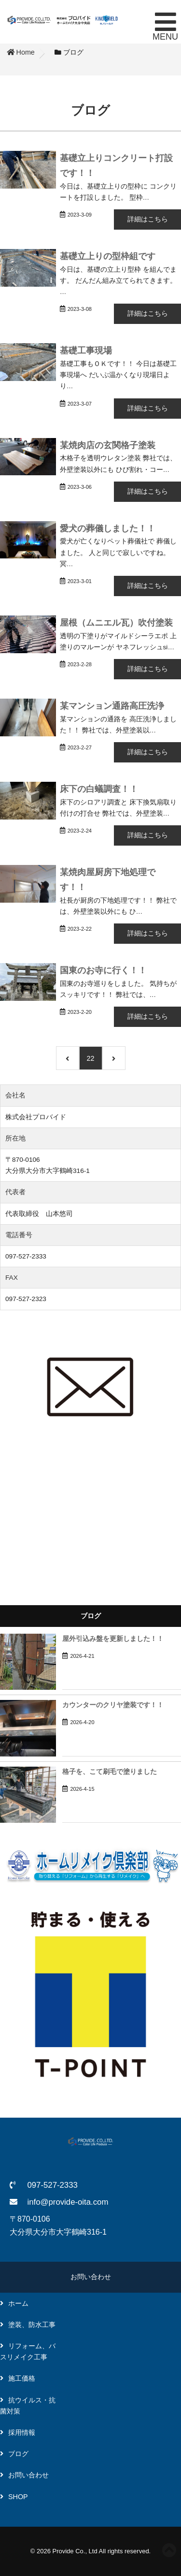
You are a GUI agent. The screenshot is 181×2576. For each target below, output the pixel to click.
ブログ (18, 2454)
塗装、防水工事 (32, 2324)
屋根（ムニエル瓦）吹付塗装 (116, 622)
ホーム (18, 2303)
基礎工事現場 (86, 350)
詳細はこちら (147, 219)
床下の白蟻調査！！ (99, 789)
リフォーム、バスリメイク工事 (28, 2351)
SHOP (18, 2497)
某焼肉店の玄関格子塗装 (107, 445)
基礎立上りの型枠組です (107, 256)
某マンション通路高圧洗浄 (112, 706)
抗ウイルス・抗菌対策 (28, 2405)
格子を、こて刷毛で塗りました (109, 1771)
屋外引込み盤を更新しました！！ (113, 1638)
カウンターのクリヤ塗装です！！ (113, 1705)
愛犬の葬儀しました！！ (107, 528)
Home (21, 52)
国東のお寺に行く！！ (103, 970)
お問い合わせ (90, 2277)
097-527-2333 (52, 2185)
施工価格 (21, 2378)
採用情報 (21, 2432)
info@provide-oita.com (67, 2202)
